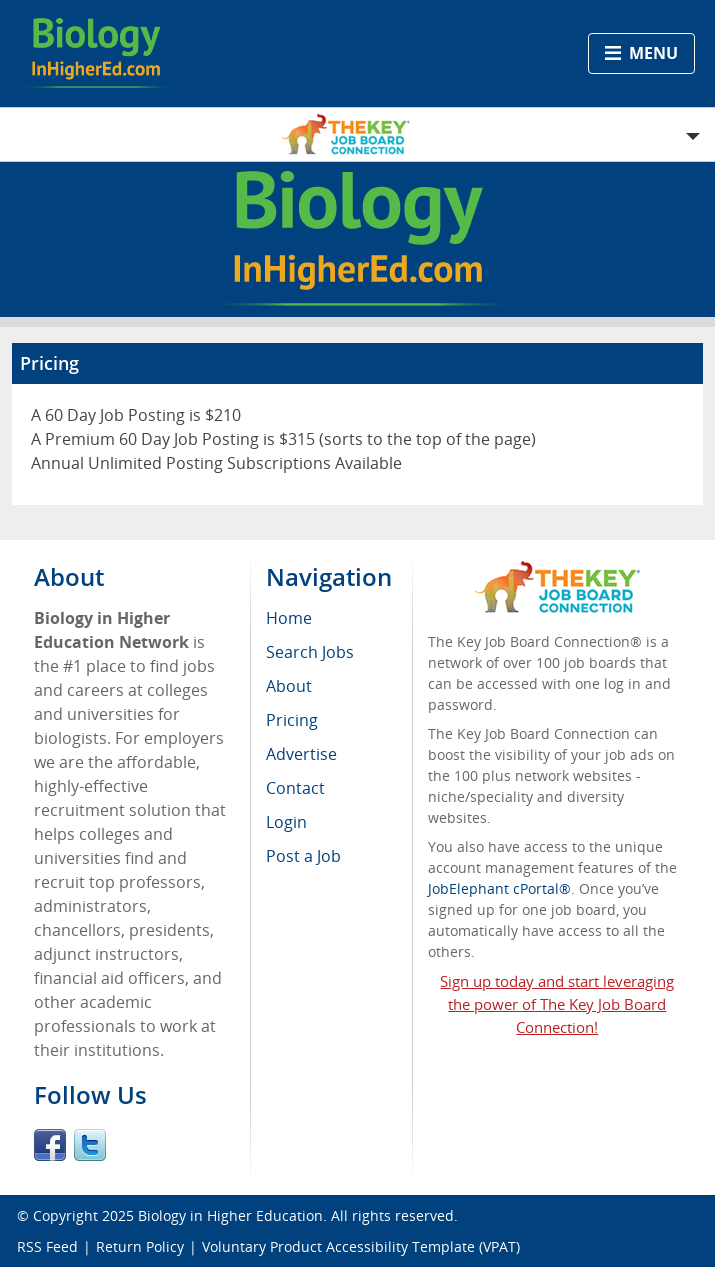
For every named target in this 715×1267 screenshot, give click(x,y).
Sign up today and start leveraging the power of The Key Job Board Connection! (557, 1004)
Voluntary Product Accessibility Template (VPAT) (361, 1246)
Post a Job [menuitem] (303, 856)
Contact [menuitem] (295, 788)
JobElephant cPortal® (499, 888)
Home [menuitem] (289, 618)
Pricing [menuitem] (292, 720)
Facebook (50, 1145)
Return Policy (140, 1246)
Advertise (301, 754)
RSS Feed (47, 1246)
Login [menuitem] (286, 822)
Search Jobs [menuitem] (310, 652)
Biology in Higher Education (230, 1215)
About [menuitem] (289, 686)
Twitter (90, 1145)
